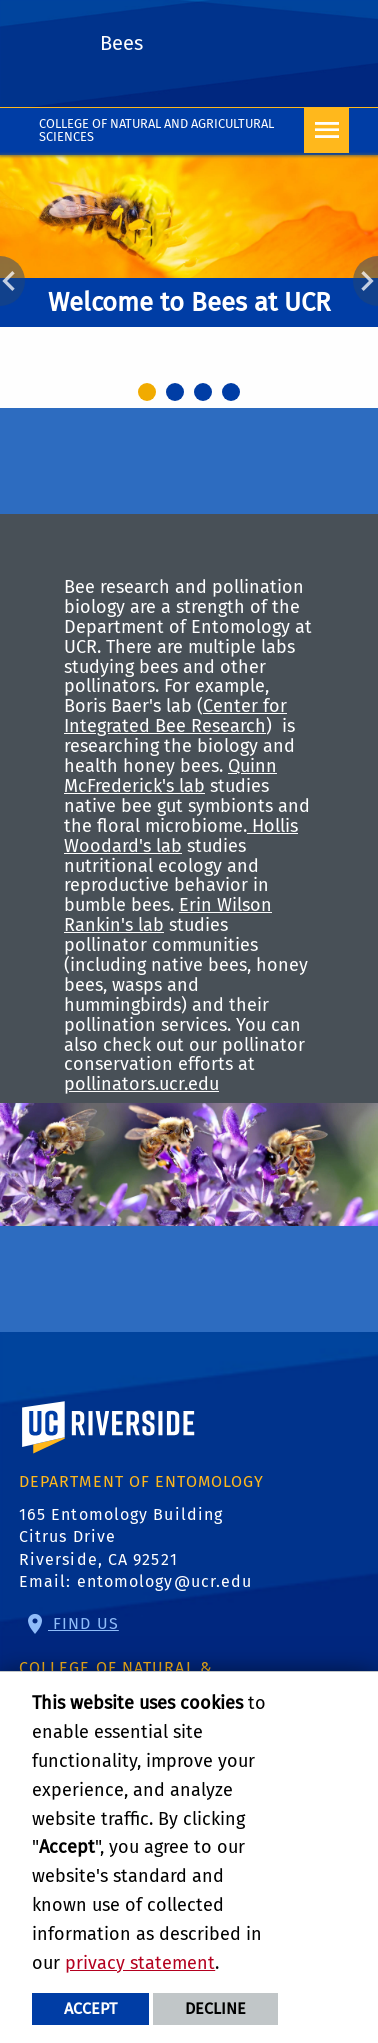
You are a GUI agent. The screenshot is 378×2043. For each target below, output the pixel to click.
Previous (12, 281)
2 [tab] (178, 395)
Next (365, 281)
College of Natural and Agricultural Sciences (156, 130)
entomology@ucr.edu (165, 1581)
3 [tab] (206, 395)
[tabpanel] (189, 266)
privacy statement (140, 1963)
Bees (121, 43)
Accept (90, 2008)
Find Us (83, 1623)
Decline (215, 2008)
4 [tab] (234, 395)
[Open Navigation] (326, 130)
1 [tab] (150, 395)
